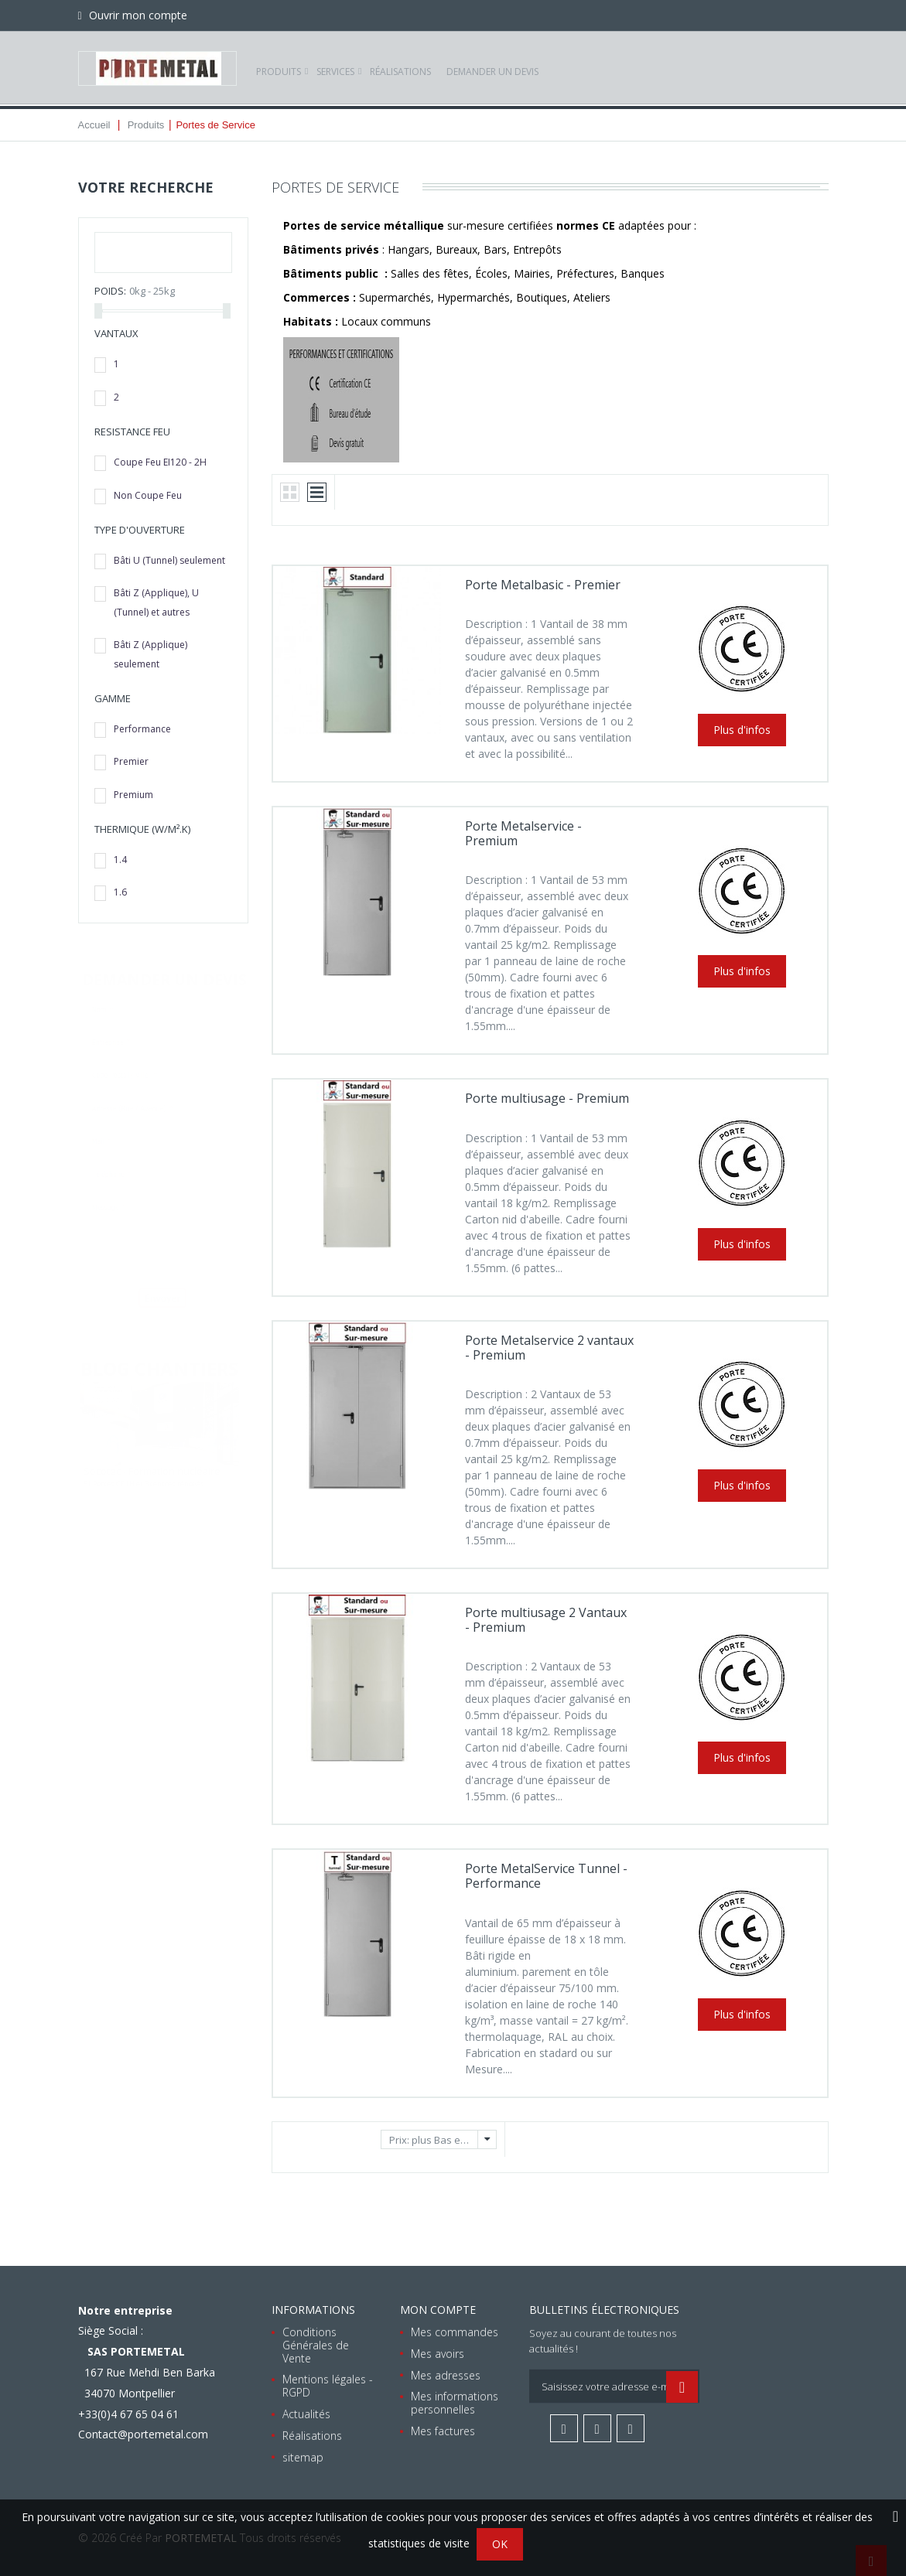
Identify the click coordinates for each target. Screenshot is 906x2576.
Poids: (110, 291)
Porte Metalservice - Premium (523, 833)
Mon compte (438, 2309)
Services (335, 67)
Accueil (94, 125)
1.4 (120, 859)
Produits (278, 67)
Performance (142, 728)
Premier (131, 761)
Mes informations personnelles (454, 2403)
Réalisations (400, 67)
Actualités (306, 2414)
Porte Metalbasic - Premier (543, 584)
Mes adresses (445, 2374)
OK (500, 2544)
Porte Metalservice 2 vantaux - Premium (549, 1347)
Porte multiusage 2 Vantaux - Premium (546, 1620)
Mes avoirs (437, 2353)
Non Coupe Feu (148, 495)
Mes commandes (454, 2332)
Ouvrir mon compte (136, 15)
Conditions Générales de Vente (315, 2345)
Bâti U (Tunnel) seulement (169, 560)
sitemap (302, 2456)
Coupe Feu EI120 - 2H (160, 462)
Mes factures (443, 2431)
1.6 (120, 892)
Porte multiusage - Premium (547, 1098)
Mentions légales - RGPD (327, 2386)
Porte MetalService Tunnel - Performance (546, 1876)
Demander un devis (492, 67)
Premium (133, 794)
